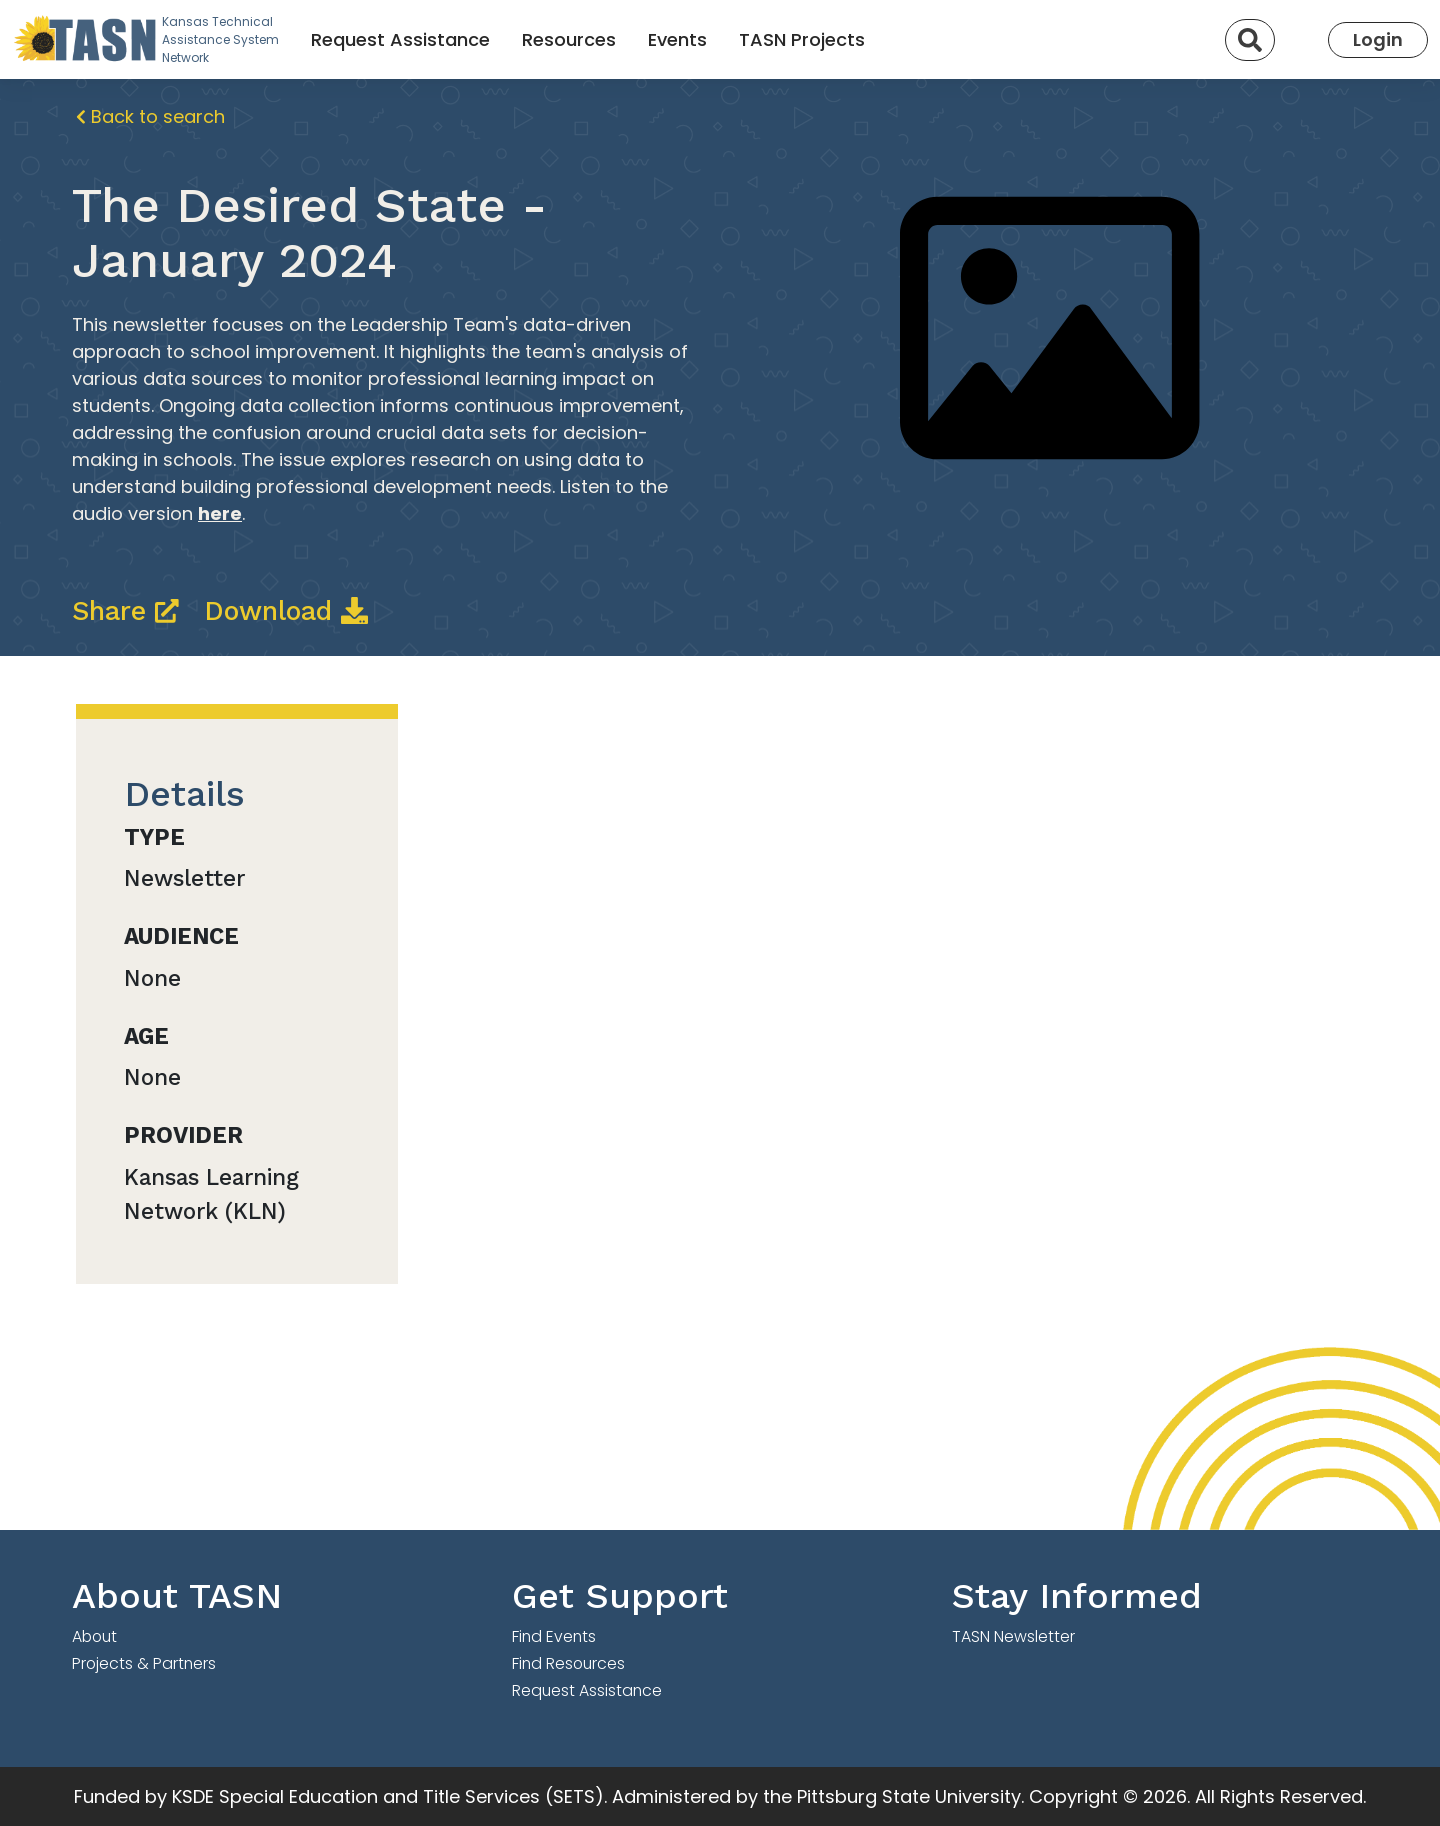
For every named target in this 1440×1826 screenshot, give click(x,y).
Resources (569, 39)
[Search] (1250, 40)
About (94, 1636)
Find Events (554, 1636)
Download (286, 611)
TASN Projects (802, 39)
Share (130, 611)
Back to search (150, 116)
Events (677, 39)
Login (1378, 39)
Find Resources (568, 1663)
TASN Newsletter (1013, 1636)
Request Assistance (400, 39)
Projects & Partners (144, 1663)
